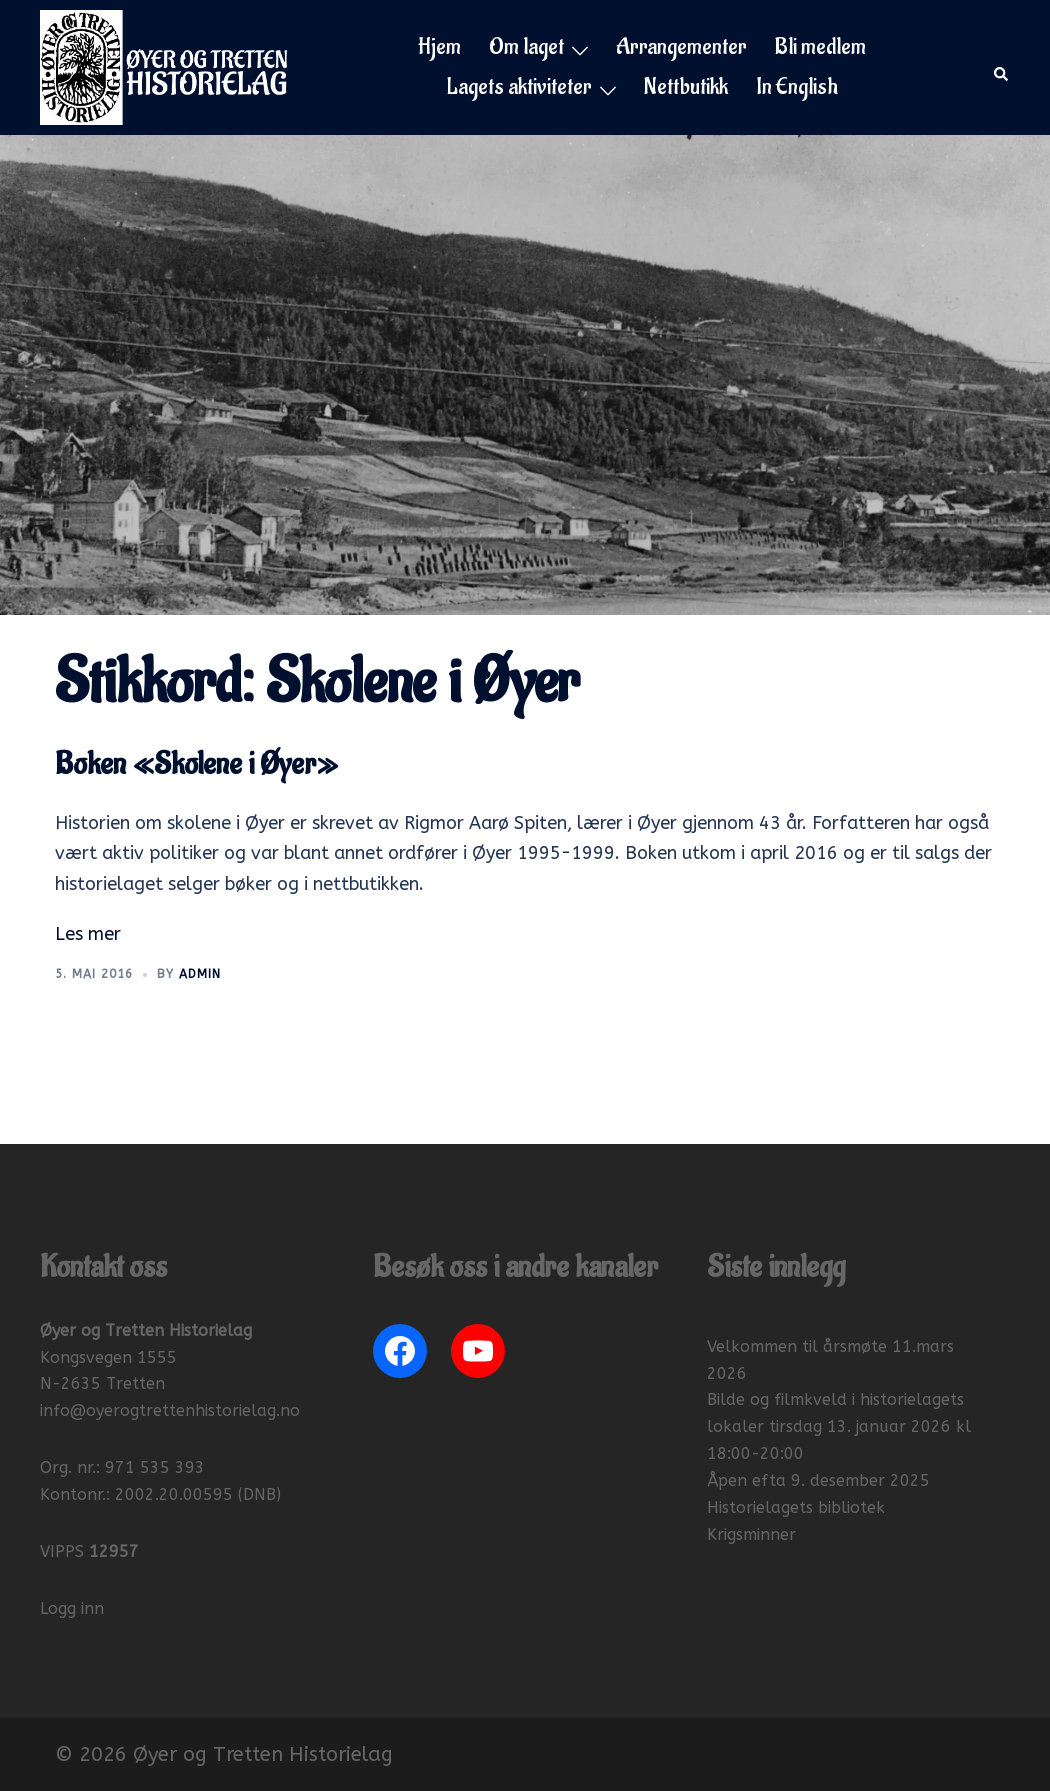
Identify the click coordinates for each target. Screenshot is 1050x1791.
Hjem (439, 47)
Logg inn (72, 1608)
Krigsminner (751, 1534)
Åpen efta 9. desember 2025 (818, 1480)
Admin (200, 974)
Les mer (88, 934)
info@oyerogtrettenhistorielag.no (170, 1410)
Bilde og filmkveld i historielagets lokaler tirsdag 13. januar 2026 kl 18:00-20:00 (839, 1426)
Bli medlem (820, 47)
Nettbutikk (686, 87)
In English (797, 87)
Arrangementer (681, 47)
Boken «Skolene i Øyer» (196, 764)
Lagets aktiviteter (519, 87)
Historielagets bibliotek (796, 1507)
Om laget (526, 47)
